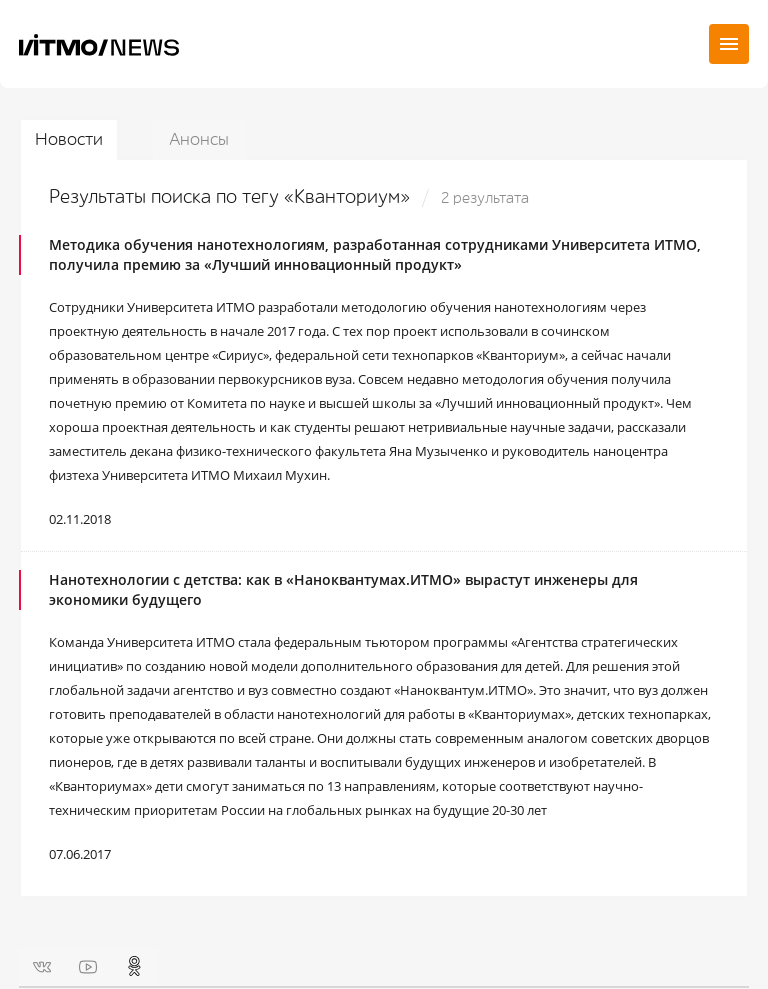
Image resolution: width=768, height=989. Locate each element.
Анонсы (199, 139)
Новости (69, 139)
